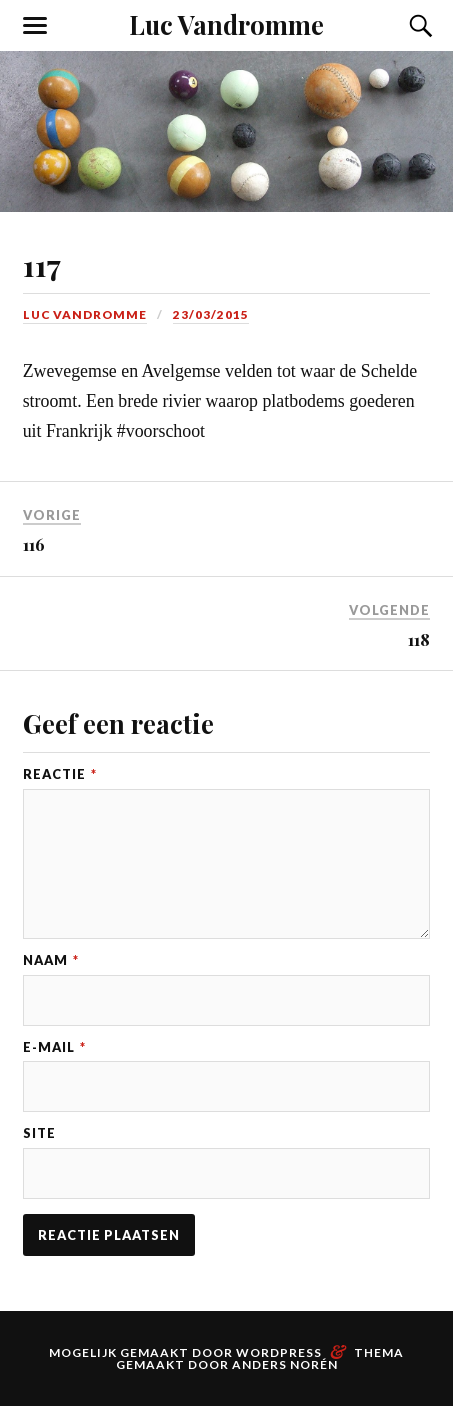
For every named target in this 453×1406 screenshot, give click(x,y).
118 (419, 639)
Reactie (60, 774)
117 (42, 264)
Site (39, 1133)
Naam (51, 960)
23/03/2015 (211, 314)
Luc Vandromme (226, 24)
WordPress (279, 1352)
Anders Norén (285, 1364)
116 (34, 544)
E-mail (54, 1047)
